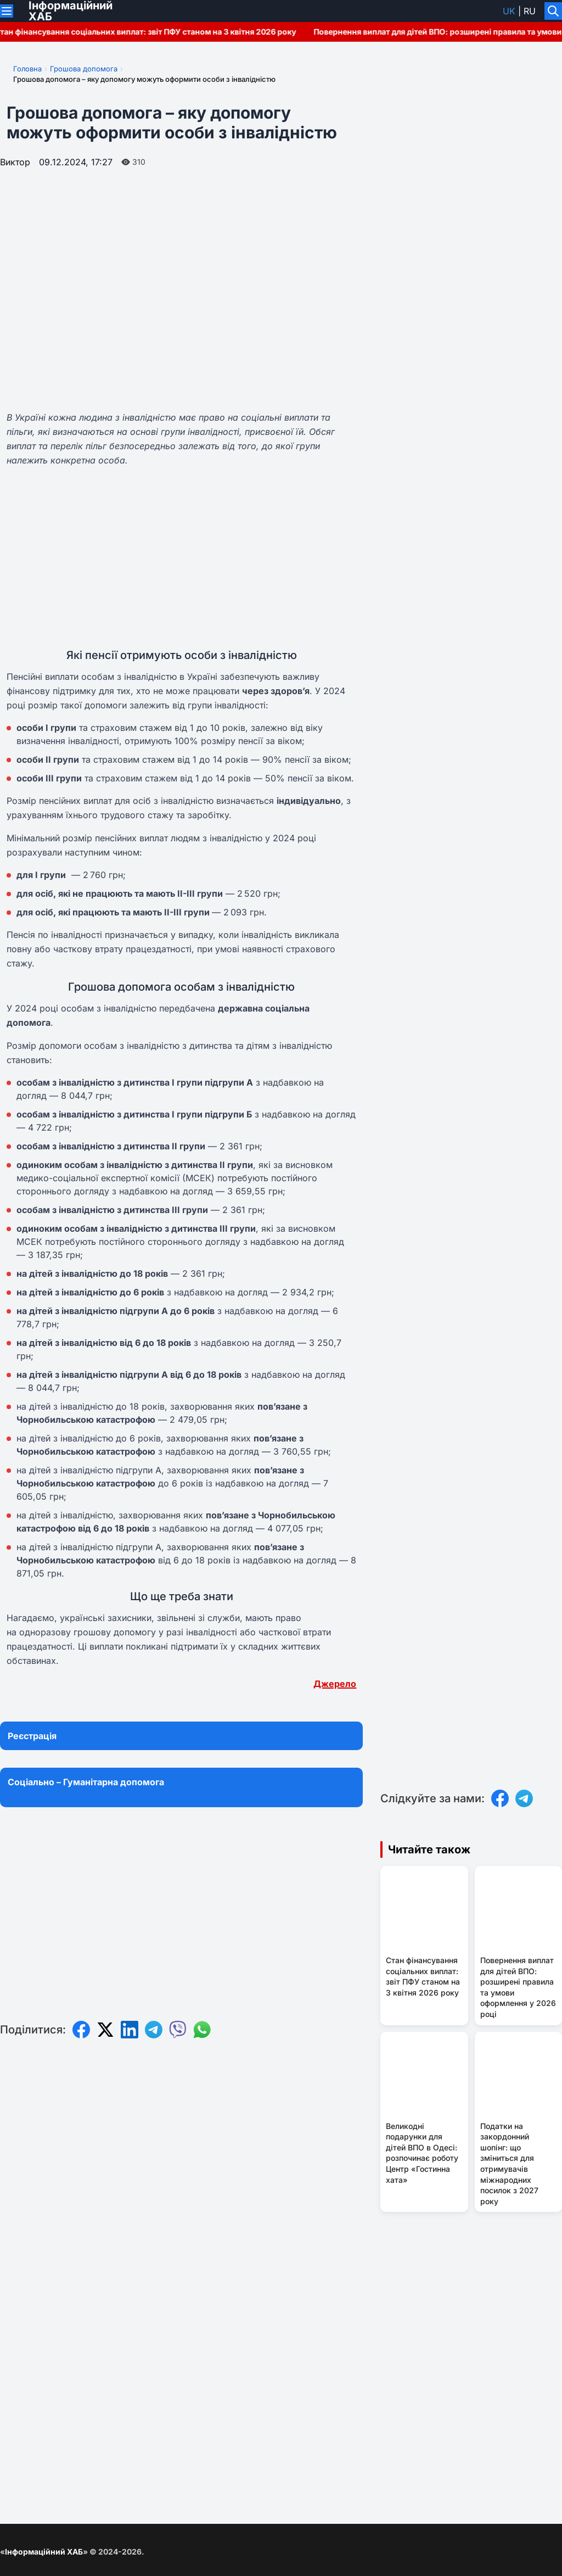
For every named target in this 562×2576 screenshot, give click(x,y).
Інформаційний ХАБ (44, 2551)
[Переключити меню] (6, 11)
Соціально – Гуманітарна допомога (86, 1781)
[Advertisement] (181, 557)
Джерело (334, 1683)
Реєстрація (32, 1735)
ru (530, 10)
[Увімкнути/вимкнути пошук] (553, 11)
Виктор (15, 162)
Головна (27, 68)
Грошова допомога (83, 68)
